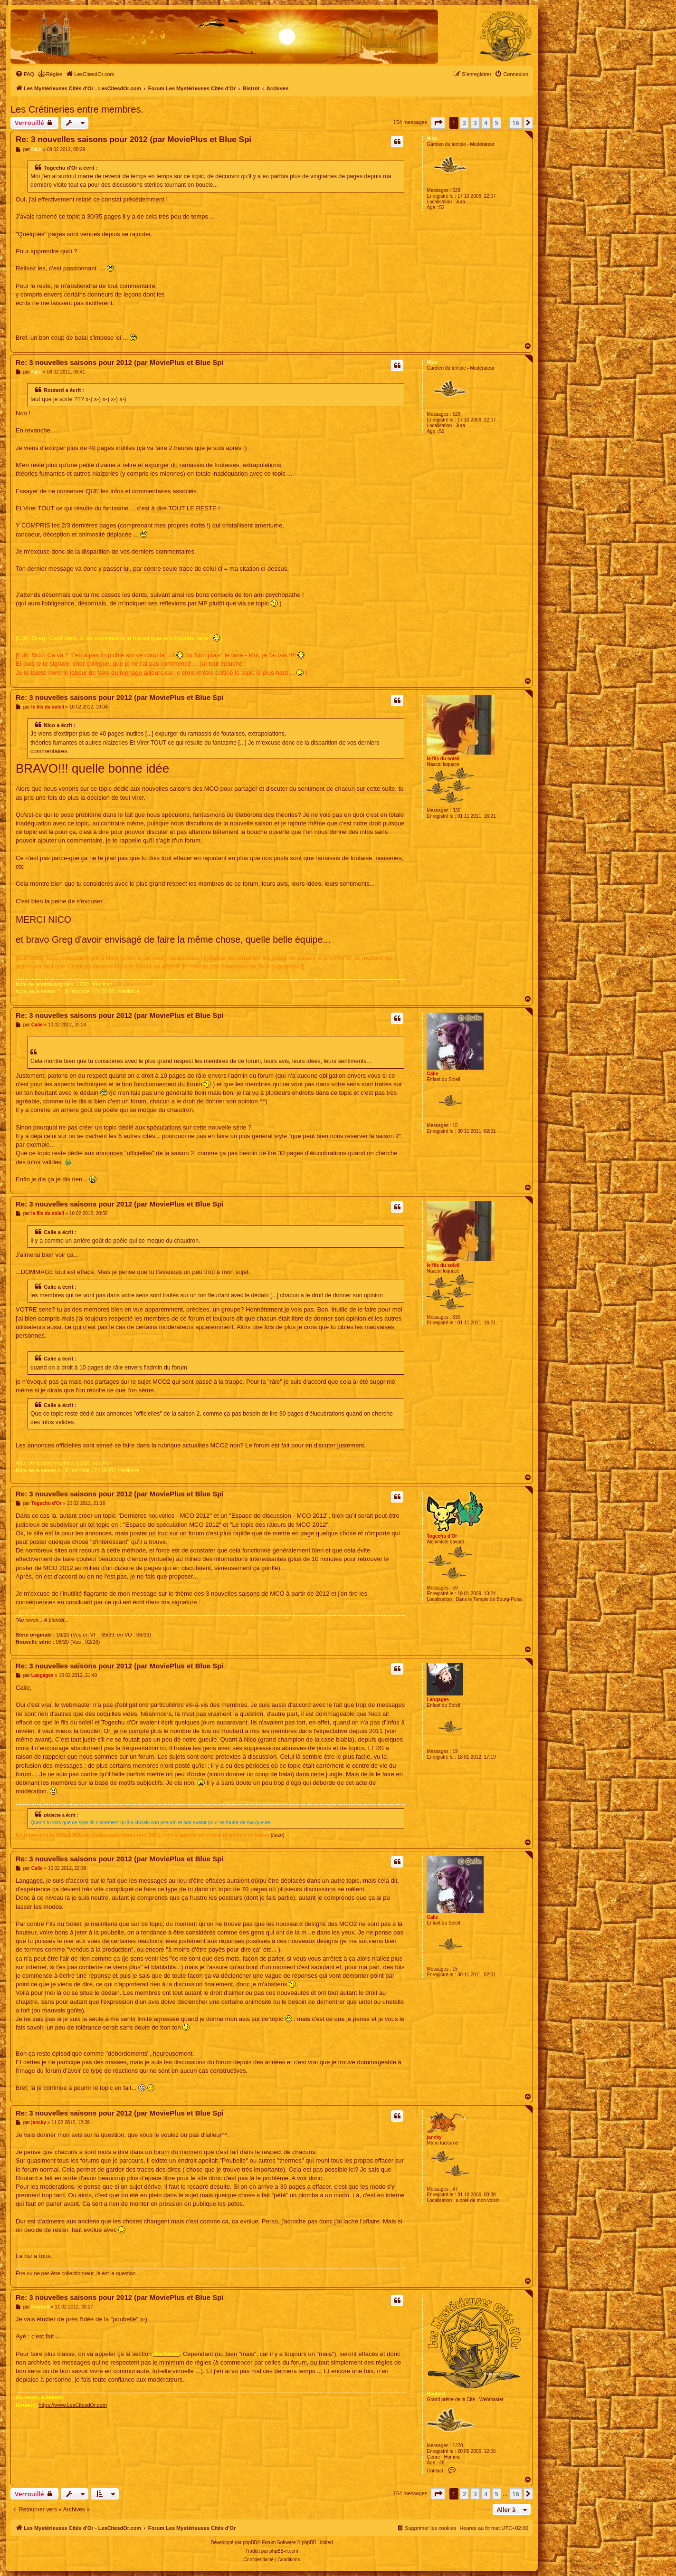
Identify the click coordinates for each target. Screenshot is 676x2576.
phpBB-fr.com (283, 2551)
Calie (432, 1073)
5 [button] (496, 122)
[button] (438, 122)
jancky (434, 2137)
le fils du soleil (443, 758)
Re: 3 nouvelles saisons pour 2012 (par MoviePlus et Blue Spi (133, 139)
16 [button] (515, 122)
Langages (438, 1699)
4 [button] (485, 122)
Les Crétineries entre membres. (76, 109)
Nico (432, 138)
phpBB (250, 2542)
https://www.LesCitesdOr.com (72, 2405)
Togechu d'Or (442, 1536)
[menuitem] (24, 74)
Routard (436, 2393)
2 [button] (464, 122)
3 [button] (475, 122)
